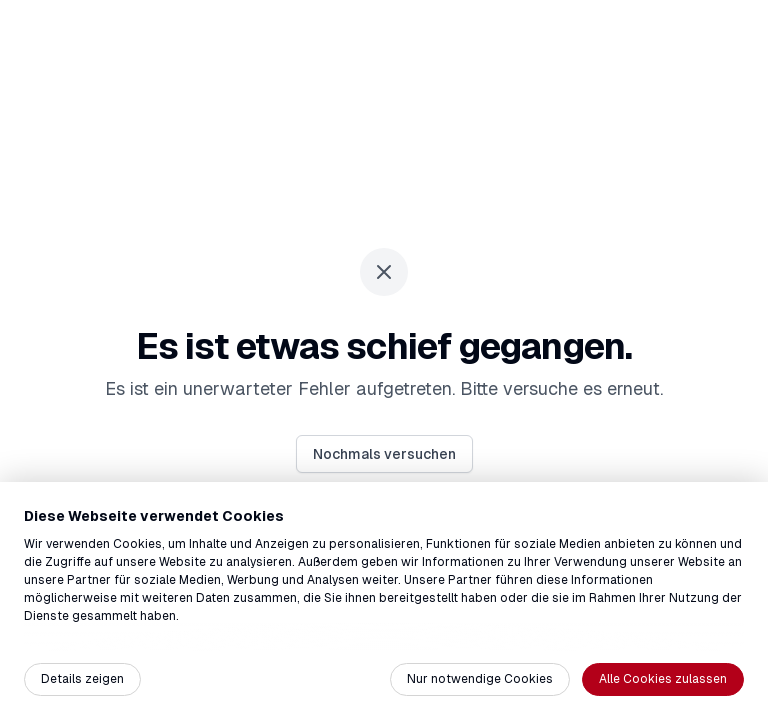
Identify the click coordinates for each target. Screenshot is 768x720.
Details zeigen (82, 679)
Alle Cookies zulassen (663, 679)
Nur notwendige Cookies (480, 679)
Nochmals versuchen (384, 454)
